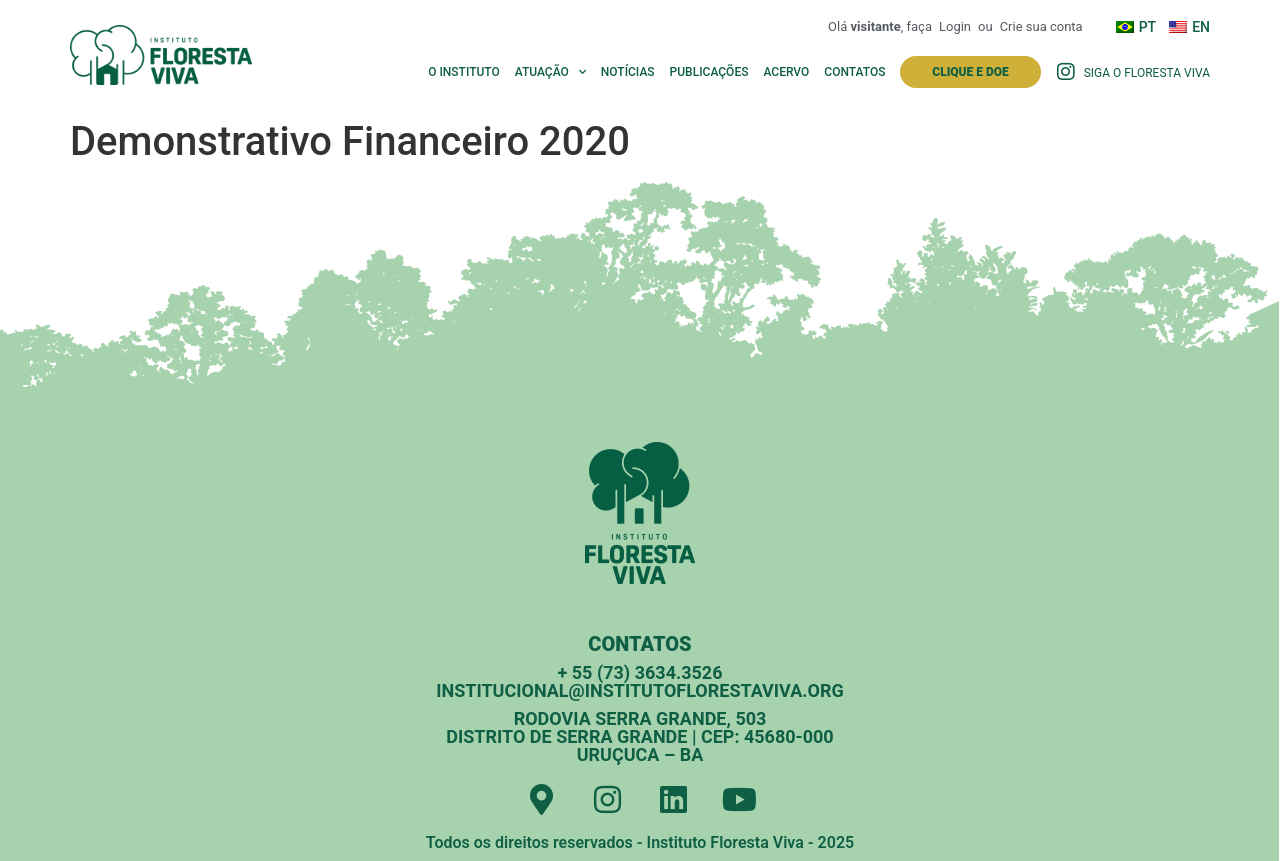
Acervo (786, 72)
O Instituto (464, 72)
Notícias (628, 72)
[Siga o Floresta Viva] (1066, 72)
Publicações (709, 72)
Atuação (550, 72)
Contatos (854, 72)
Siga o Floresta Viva (1147, 73)
